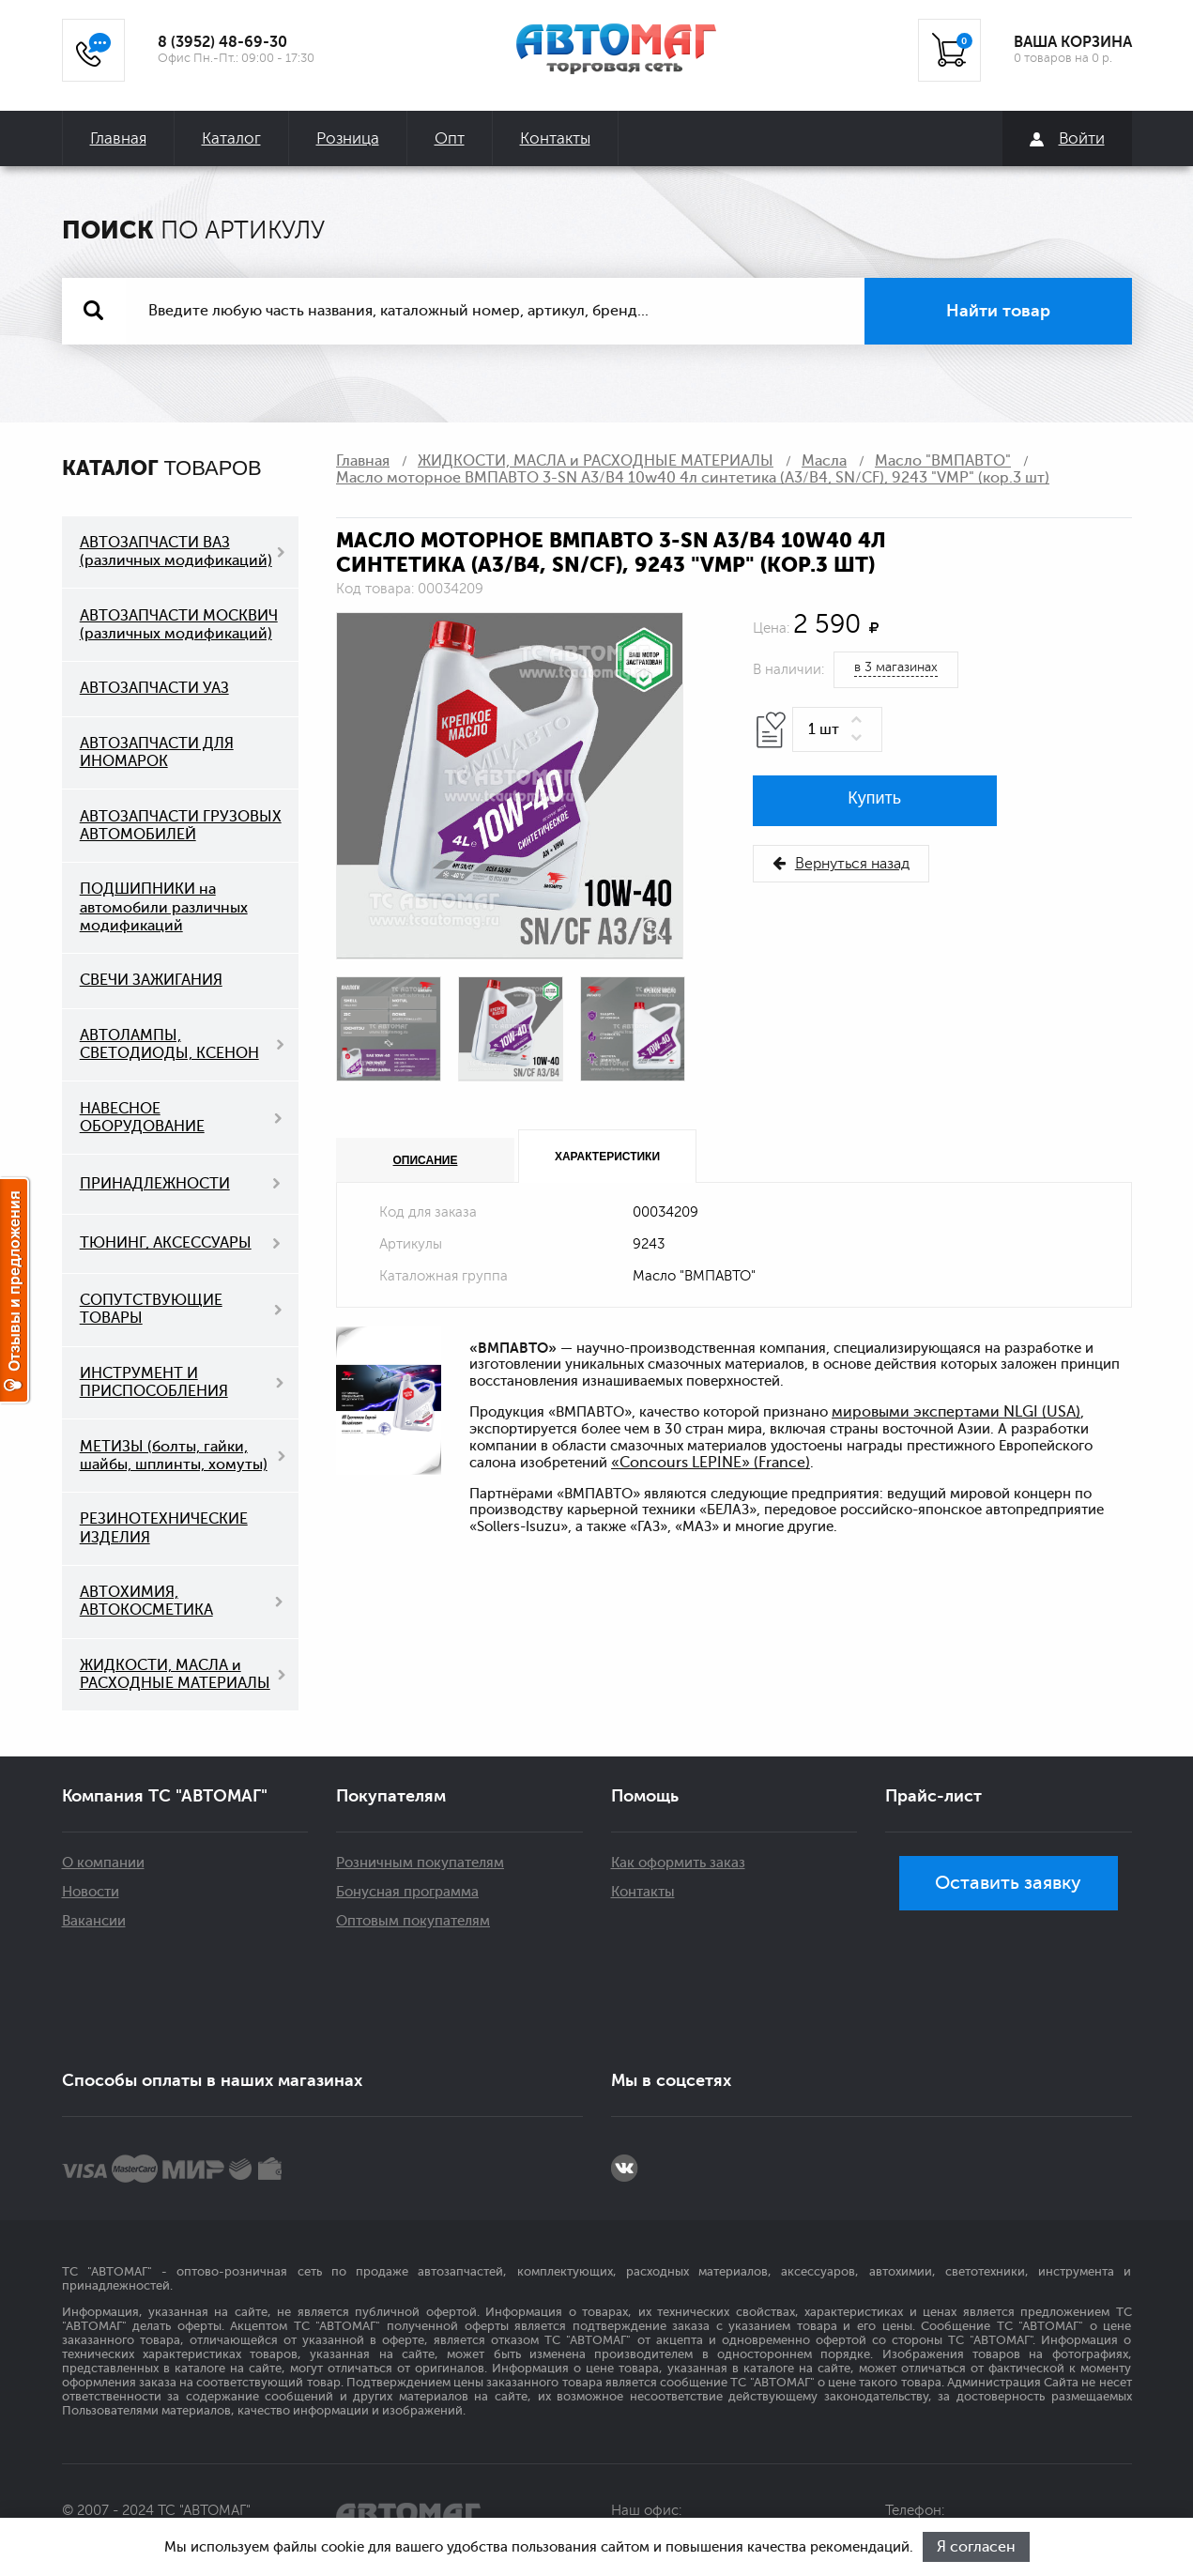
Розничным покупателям (420, 1863)
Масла (824, 460)
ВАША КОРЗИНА (1073, 42)
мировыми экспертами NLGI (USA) (956, 1411)
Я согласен (976, 2546)
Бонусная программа (407, 1892)
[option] (509, 785)
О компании (103, 1863)
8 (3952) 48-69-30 (222, 42)
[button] (859, 720)
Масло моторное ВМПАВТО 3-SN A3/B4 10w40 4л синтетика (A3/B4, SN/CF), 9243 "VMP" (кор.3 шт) (692, 477)
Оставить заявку (1008, 1883)
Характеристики (607, 1156)
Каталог (231, 138)
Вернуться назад (841, 863)
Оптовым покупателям (413, 1921)
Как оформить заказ (678, 1863)
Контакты (555, 138)
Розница (347, 138)
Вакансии (94, 1921)
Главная (118, 138)
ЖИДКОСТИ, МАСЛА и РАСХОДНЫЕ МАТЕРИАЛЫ (595, 460)
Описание (425, 1160)
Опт (450, 138)
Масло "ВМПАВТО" (943, 460)
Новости (90, 1892)
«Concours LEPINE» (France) (710, 1462)
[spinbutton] (837, 729)
